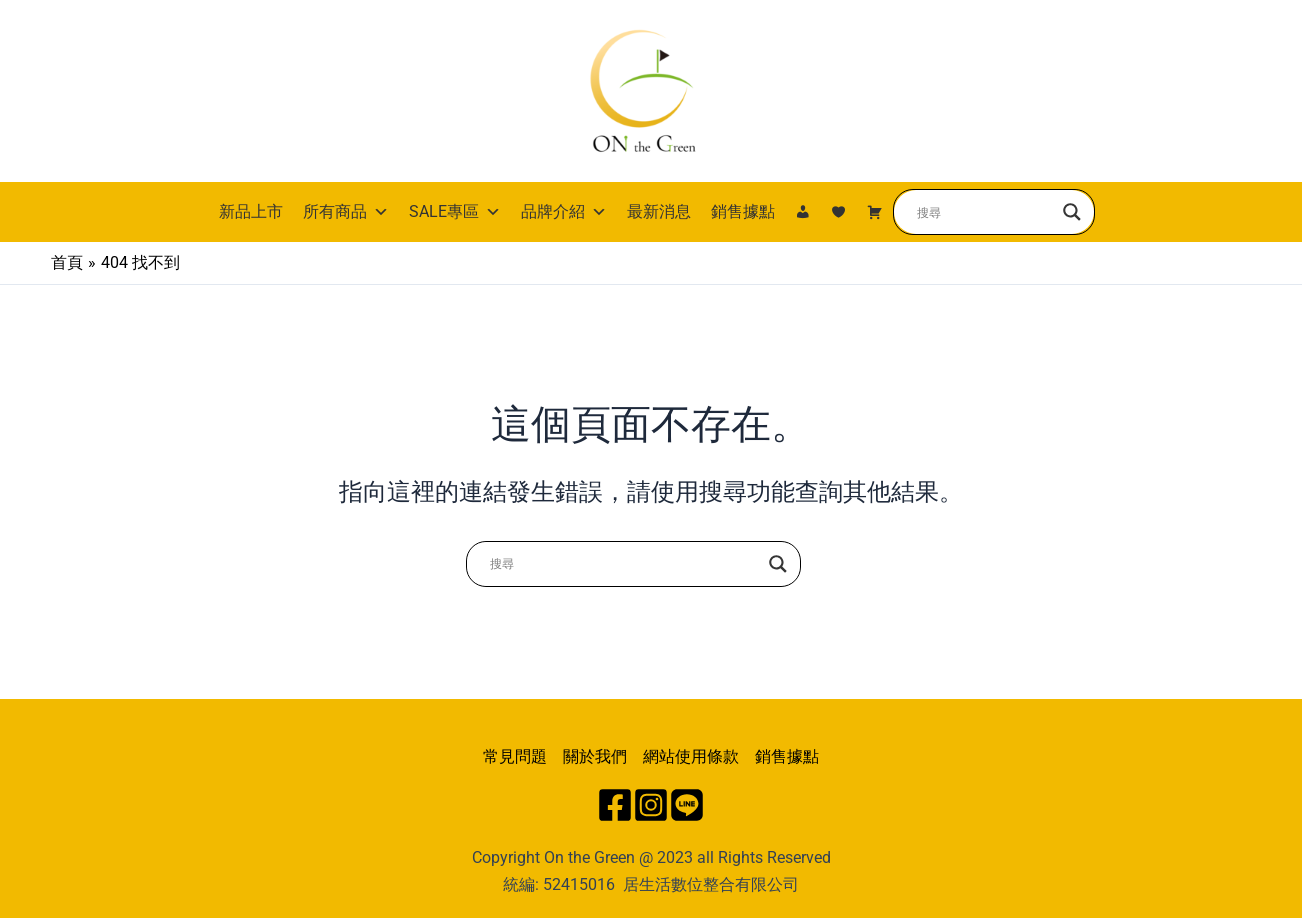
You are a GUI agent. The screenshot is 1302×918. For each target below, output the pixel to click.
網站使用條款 (691, 756)
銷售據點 (743, 211)
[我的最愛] (839, 212)
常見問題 (515, 756)
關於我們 (595, 756)
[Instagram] (651, 805)
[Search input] (985, 212)
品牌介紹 (564, 212)
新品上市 (251, 211)
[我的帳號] (803, 212)
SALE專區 (455, 212)
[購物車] (875, 212)
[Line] (687, 805)
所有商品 (346, 212)
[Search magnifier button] (1072, 212)
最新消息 (659, 211)
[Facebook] (615, 805)
